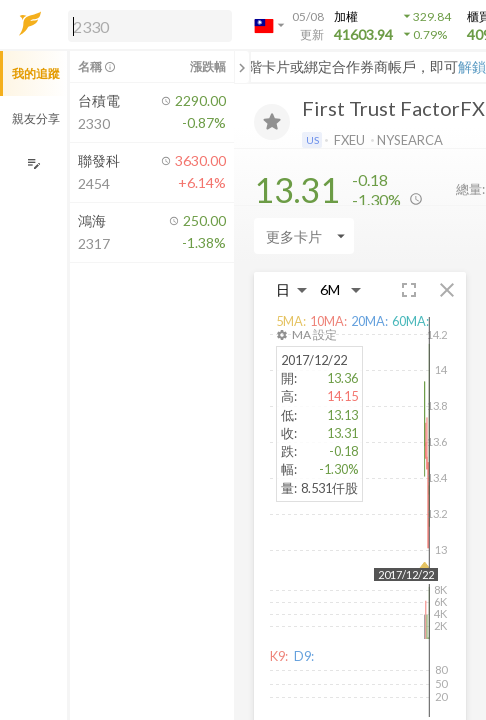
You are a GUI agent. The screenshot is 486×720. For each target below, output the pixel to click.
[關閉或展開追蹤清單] (242, 67)
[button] (146, 25)
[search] (150, 26)
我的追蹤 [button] (36, 73)
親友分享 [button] (36, 118)
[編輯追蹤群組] (33, 163)
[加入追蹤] (272, 122)
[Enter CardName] (304, 236)
